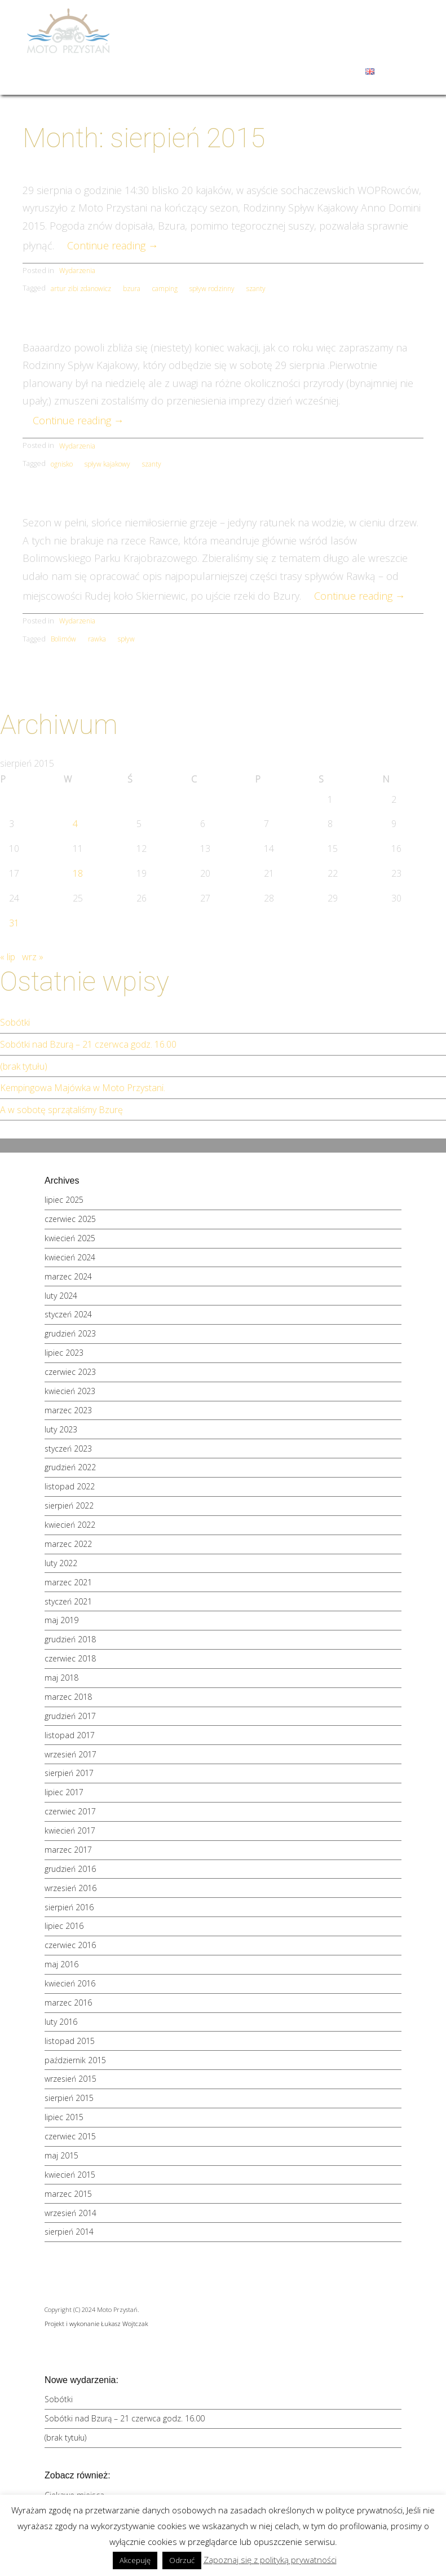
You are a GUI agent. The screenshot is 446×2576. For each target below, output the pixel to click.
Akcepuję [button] (135, 2560)
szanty (256, 288)
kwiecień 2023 (70, 1391)
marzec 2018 (68, 1696)
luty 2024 (61, 1295)
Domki (254, 26)
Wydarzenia (366, 48)
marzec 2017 (68, 1849)
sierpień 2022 (69, 1505)
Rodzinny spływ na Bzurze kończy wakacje (222, 166)
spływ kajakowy (107, 464)
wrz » (32, 957)
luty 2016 (61, 2021)
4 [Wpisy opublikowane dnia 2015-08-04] (75, 823)
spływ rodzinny (212, 288)
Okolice (271, 48)
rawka (97, 639)
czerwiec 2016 (70, 1945)
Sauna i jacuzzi (187, 71)
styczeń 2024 (68, 1314)
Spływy (298, 26)
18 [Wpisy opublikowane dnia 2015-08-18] (78, 873)
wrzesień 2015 (70, 2078)
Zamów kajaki (285, 71)
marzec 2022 (68, 1543)
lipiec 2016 (64, 1925)
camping (165, 288)
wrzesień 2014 (70, 2213)
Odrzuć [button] (182, 2560)
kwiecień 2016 (70, 1983)
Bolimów (63, 639)
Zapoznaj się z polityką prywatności (270, 2559)
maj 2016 (61, 1964)
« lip (7, 957)
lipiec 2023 (64, 1352)
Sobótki (15, 1022)
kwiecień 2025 (70, 1238)
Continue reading (112, 245)
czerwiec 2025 (70, 1219)
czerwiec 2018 (70, 1658)
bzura (131, 288)
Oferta (342, 26)
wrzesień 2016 (70, 1888)
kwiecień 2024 (70, 1257)
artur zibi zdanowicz (81, 288)
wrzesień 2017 (70, 1754)
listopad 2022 (70, 1486)
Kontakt (338, 71)
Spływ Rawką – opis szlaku (223, 499)
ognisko (62, 464)
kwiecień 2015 (70, 2174)
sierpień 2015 (69, 2098)
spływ (126, 639)
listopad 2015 (70, 2041)
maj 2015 (61, 2155)
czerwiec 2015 (70, 2136)
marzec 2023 (68, 1410)
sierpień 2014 (69, 2231)
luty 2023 (61, 1429)
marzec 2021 (68, 1582)
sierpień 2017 (69, 1773)
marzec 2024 (68, 1276)
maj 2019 (61, 1620)
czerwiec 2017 (70, 1811)
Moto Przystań (194, 26)
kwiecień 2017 (70, 1830)
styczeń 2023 (68, 1448)
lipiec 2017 (64, 1792)
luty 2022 (61, 1563)
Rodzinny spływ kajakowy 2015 (223, 324)
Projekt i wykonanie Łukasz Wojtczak (96, 2323)
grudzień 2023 (70, 1333)
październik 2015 (75, 2060)
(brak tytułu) (23, 1066)
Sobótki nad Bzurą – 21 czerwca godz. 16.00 (88, 1044)
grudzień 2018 (70, 1639)
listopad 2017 (70, 1735)
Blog (237, 71)
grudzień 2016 (70, 1868)
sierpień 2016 (69, 1907)
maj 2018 (61, 1677)
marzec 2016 (68, 2002)
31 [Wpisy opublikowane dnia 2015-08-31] (14, 923)
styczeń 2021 (68, 1601)
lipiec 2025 (64, 1199)
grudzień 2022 (70, 1467)
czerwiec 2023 (70, 1371)
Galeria (317, 48)
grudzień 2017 (70, 1716)
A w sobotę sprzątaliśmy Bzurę (61, 1110)
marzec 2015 (68, 2193)
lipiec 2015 (64, 2117)
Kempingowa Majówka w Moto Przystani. (82, 1088)
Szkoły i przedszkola (198, 48)
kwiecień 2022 (70, 1524)
